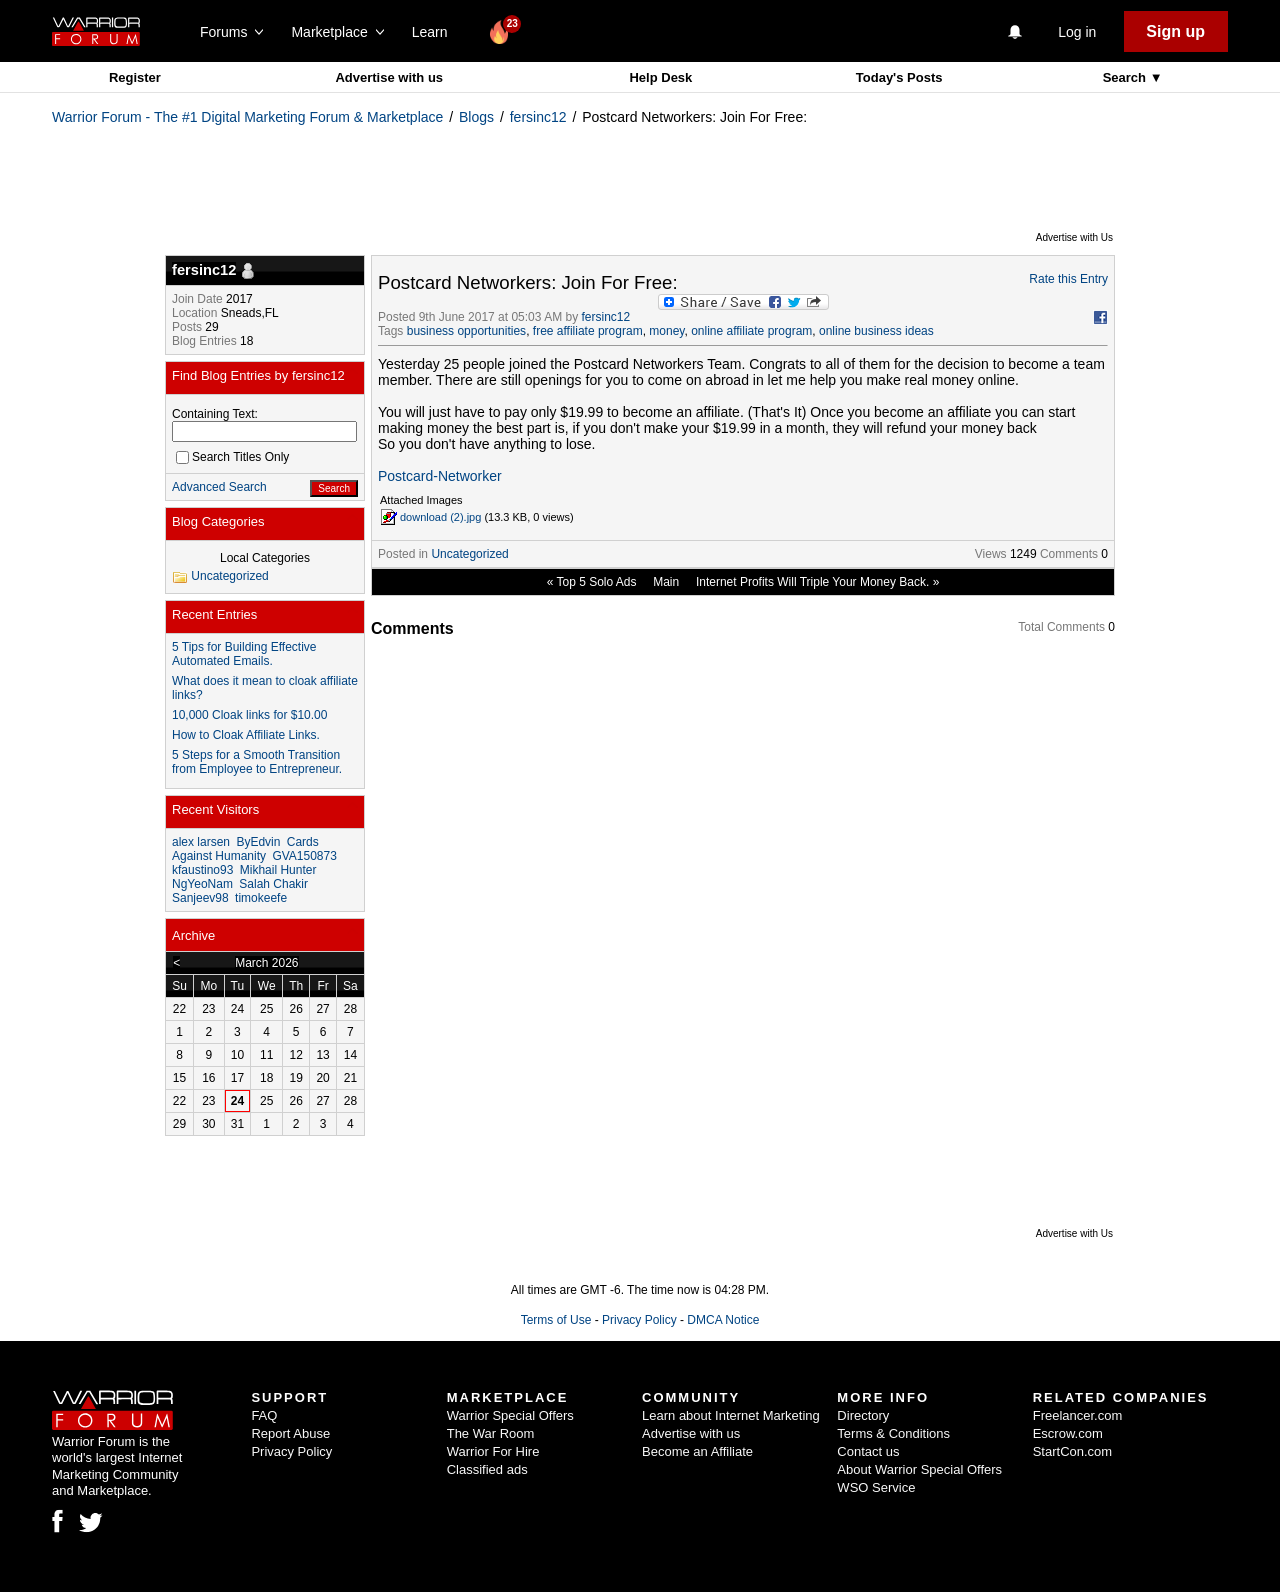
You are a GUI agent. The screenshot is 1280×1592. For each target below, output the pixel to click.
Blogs (476, 117)
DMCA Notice (723, 1320)
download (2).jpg (440, 517)
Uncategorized (469, 554)
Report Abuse (290, 1433)
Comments (1069, 554)
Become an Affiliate (697, 1451)
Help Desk (660, 77)
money (666, 331)
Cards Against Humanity (245, 849)
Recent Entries (214, 614)
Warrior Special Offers (510, 1415)
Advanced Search (219, 487)
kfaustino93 (202, 870)
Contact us (868, 1451)
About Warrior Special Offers (919, 1469)
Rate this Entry (1068, 279)
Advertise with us (389, 77)
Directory (863, 1415)
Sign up (1175, 31)
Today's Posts (899, 77)
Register (135, 77)
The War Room (491, 1433)
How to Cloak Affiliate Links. (246, 735)
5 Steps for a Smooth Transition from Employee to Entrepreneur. (257, 762)
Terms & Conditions (893, 1433)
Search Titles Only (232, 457)
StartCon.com (1072, 1451)
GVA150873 (304, 856)
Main (666, 582)
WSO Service (876, 1487)
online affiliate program (751, 331)
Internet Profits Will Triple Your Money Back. (812, 582)
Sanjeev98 (200, 898)
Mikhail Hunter (278, 870)
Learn (435, 32)
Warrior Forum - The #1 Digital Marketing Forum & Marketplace (247, 117)
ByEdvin (258, 842)
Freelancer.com (1078, 1415)
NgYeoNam (202, 884)
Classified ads (487, 1469)
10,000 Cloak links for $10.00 (249, 715)
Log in (1077, 32)
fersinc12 (538, 117)
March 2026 (266, 963)
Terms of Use (556, 1320)
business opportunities (466, 331)
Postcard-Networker (440, 476)
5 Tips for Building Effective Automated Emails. (244, 654)
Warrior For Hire (493, 1451)
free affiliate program (588, 331)
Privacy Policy (639, 1320)
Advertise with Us (1074, 237)
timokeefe (261, 898)
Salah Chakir (273, 884)
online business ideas (876, 331)
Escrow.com (1068, 1433)
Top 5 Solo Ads (596, 582)
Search (1126, 77)
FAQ (264, 1415)
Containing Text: (215, 414)
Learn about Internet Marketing (731, 1415)
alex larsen (201, 842)
